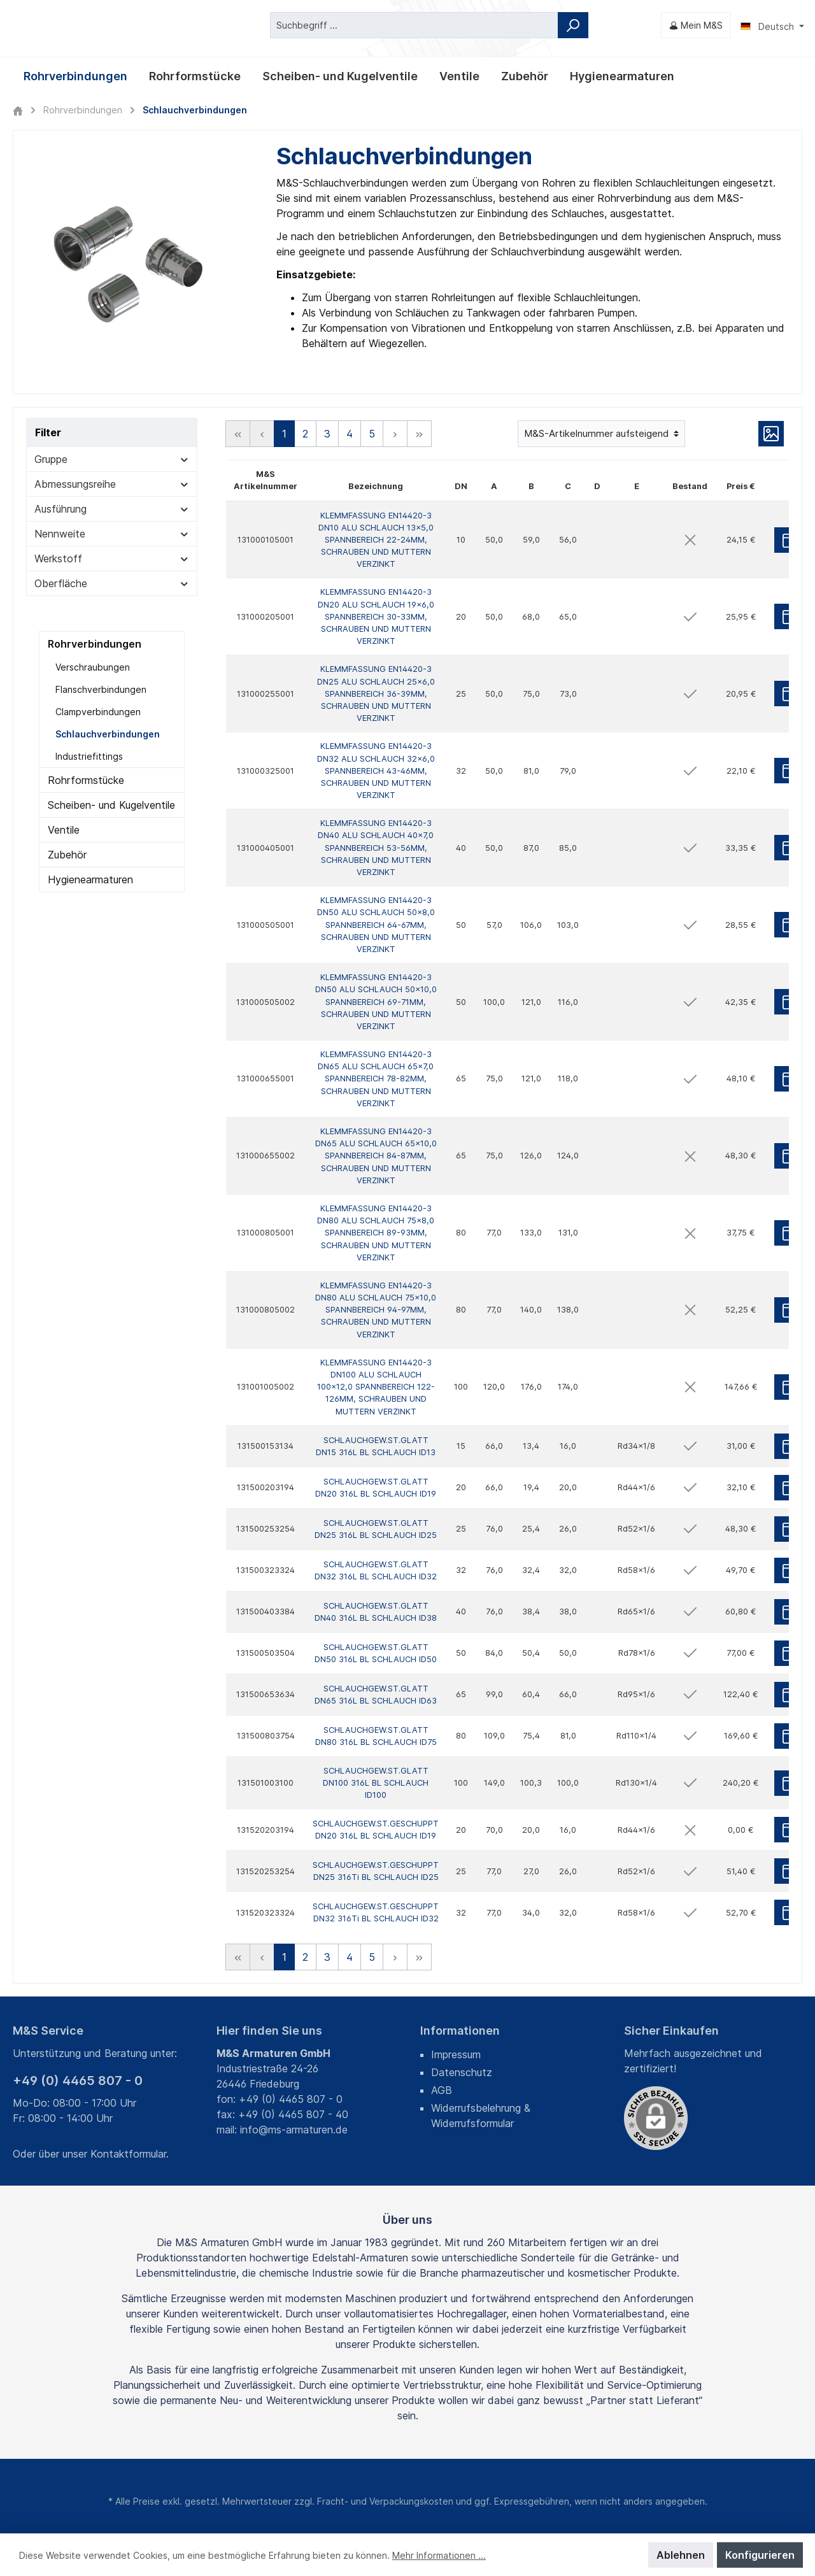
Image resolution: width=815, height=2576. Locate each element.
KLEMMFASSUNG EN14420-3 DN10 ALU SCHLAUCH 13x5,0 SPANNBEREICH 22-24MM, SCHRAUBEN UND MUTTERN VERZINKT (376, 539)
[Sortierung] (601, 433)
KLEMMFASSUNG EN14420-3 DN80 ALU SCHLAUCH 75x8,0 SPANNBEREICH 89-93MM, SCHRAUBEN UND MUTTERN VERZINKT (375, 1233)
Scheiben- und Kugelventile (111, 804)
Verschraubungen (92, 666)
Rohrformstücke (86, 779)
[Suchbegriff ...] (414, 25)
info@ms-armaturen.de (294, 2129)
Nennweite (111, 533)
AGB (441, 2090)
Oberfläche (111, 582)
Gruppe (111, 458)
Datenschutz (461, 2072)
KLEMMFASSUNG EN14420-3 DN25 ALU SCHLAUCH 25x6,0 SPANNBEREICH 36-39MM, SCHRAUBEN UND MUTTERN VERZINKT (376, 693)
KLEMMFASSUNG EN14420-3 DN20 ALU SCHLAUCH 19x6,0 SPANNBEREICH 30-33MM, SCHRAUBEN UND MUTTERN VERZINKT (376, 616)
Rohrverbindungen (94, 643)
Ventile (64, 829)
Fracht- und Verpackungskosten (385, 2501)
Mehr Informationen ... (439, 2555)
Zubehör (67, 854)
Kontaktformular (128, 2153)
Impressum (456, 2054)
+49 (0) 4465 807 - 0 (78, 2080)
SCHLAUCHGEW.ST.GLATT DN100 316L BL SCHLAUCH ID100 (376, 1783)
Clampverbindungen (98, 711)
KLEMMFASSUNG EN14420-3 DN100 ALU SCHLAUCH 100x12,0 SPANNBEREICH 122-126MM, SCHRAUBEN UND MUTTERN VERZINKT (376, 1387)
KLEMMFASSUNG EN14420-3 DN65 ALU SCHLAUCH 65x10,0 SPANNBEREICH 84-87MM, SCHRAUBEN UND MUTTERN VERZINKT (376, 1156)
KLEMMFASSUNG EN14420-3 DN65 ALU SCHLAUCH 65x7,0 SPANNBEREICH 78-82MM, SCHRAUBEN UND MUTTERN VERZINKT (376, 1079)
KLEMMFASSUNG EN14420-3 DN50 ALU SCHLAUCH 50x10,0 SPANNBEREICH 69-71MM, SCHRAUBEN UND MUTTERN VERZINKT (376, 1001)
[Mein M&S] (696, 25)
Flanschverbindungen (100, 688)
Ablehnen (680, 2555)
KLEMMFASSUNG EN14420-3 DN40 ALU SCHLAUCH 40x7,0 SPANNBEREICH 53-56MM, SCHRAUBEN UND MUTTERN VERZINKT (376, 847)
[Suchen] (573, 25)
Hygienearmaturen (90, 878)
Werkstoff (111, 557)
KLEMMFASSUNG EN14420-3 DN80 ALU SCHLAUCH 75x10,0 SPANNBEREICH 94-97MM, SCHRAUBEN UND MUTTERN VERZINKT (375, 1310)
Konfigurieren (760, 2555)
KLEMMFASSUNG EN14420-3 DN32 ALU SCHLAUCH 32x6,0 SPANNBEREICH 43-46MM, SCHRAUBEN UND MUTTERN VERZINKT (376, 770)
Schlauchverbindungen (107, 733)
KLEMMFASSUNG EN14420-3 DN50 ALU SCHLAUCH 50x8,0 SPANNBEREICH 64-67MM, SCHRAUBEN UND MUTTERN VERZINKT (376, 924)
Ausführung (111, 508)
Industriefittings (89, 755)
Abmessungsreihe (111, 483)
